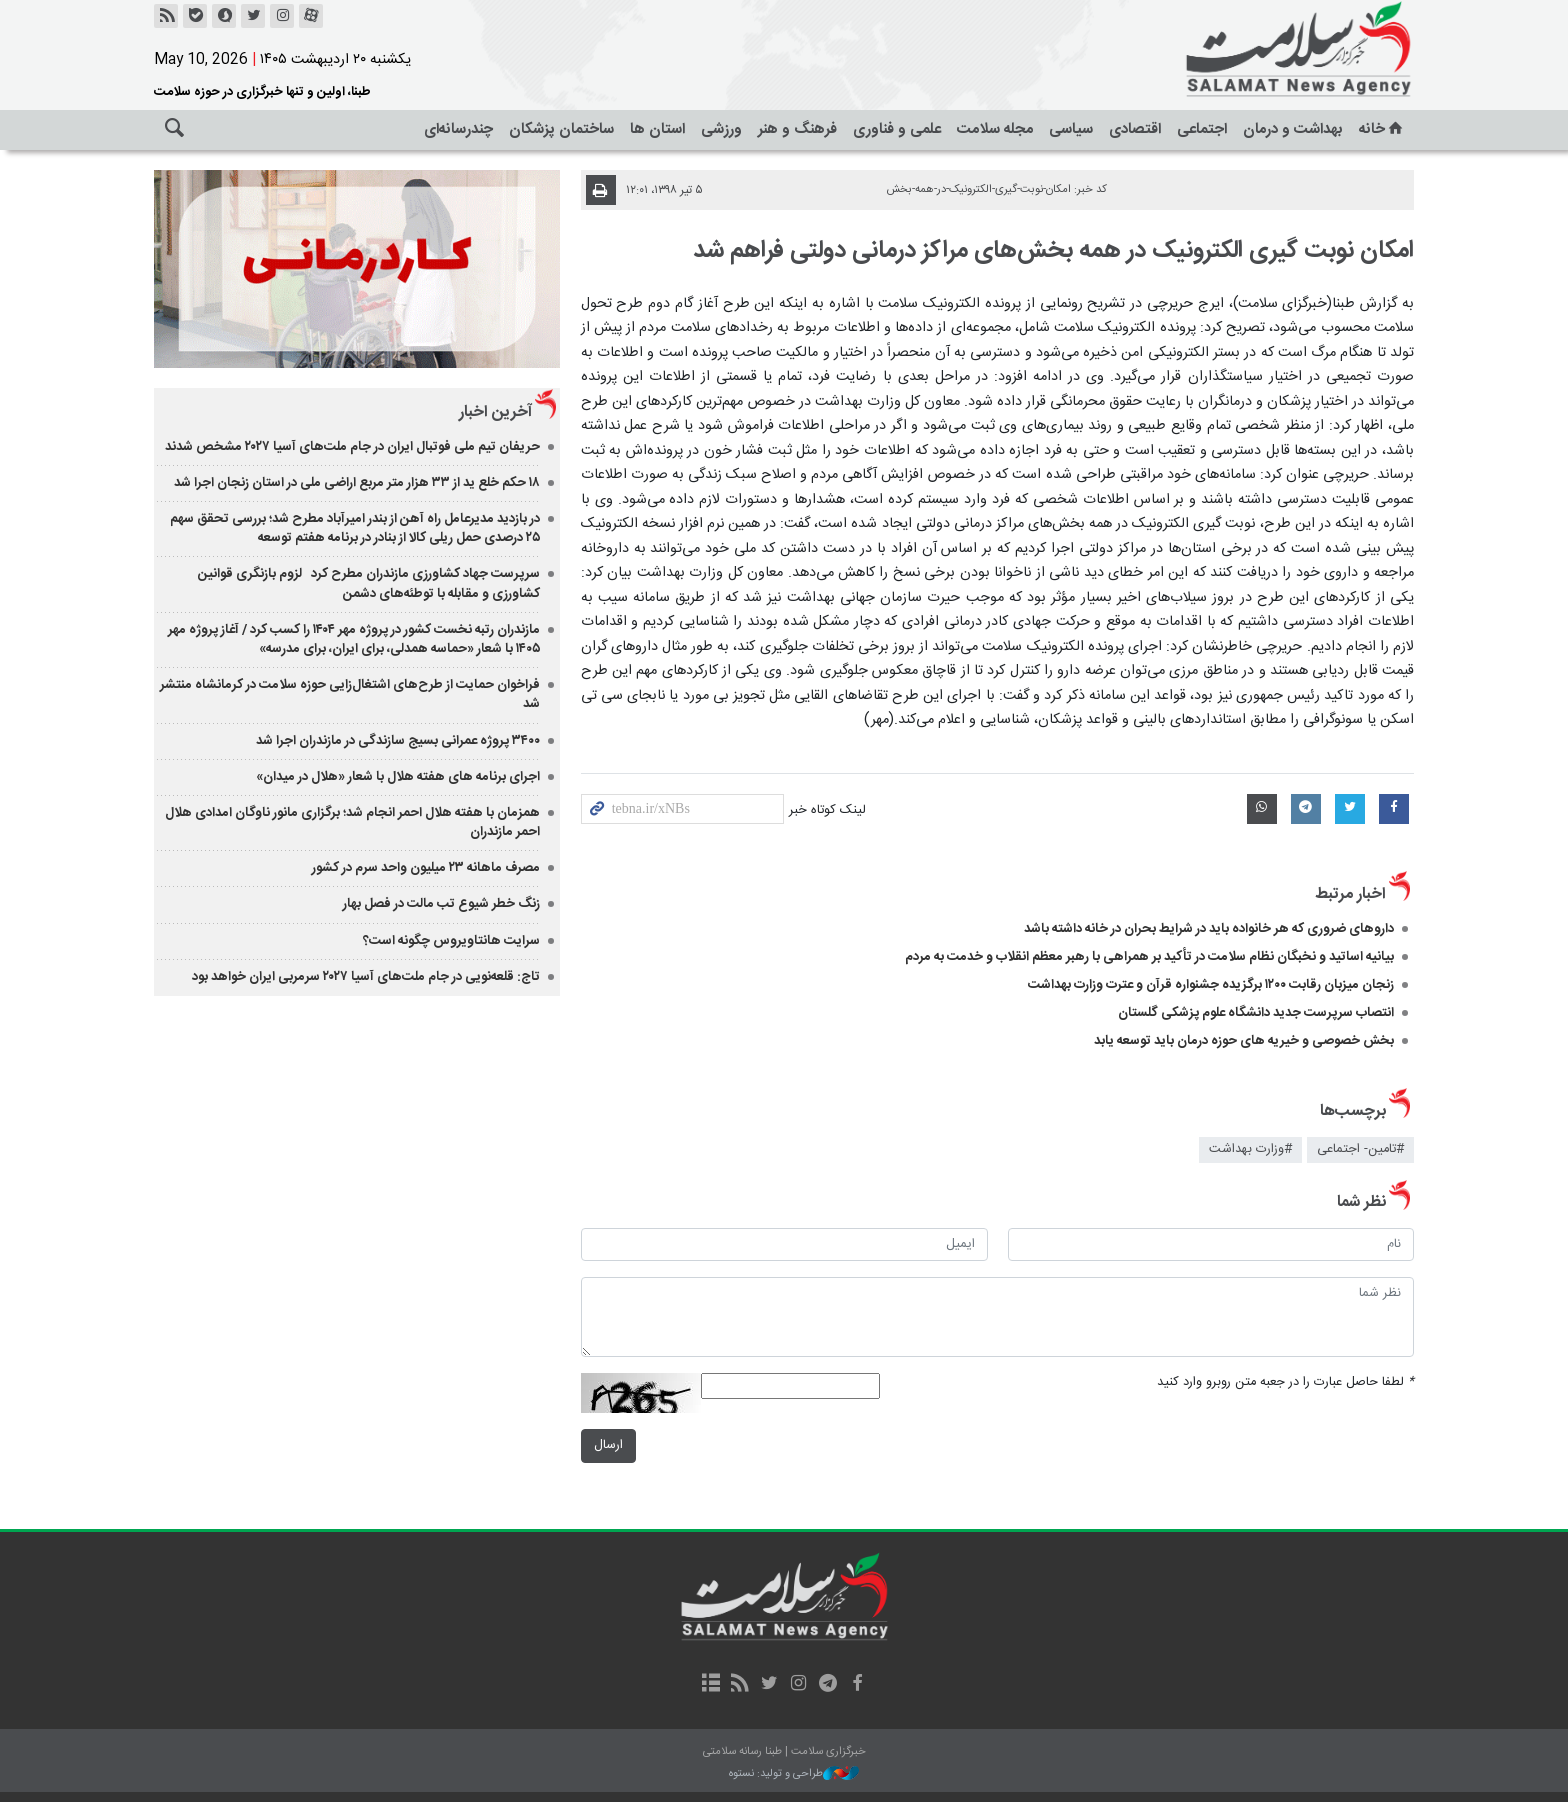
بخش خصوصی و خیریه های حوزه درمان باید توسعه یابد (1244, 1041)
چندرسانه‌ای (458, 129)
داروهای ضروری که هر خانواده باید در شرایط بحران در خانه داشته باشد (1209, 929)
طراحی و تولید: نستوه (794, 1774)
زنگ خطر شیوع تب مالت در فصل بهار (442, 904)
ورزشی (721, 129)
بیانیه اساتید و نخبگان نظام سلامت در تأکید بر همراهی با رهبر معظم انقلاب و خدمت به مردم (1149, 957)
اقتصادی (1135, 129)
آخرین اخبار (496, 412)
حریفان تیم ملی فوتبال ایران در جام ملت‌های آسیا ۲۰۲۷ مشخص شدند (353, 447)
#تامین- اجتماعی (1360, 1149)
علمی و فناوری (897, 129)
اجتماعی (1202, 129)
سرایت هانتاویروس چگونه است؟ (452, 941)
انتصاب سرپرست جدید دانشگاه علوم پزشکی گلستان (1256, 1013)
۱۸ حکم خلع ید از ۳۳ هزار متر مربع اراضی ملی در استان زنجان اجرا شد (356, 483)
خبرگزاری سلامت (1254, 50)
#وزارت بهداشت (1250, 1149)
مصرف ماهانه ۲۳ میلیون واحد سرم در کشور (427, 868)
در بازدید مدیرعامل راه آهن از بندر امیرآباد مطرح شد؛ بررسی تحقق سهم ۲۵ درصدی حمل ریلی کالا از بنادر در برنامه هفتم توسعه (356, 528)
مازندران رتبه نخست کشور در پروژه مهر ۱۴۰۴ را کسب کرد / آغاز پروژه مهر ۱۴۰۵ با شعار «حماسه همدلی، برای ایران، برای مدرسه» (355, 639)
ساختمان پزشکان (561, 129)
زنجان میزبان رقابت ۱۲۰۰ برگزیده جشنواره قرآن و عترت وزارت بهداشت (1211, 985)
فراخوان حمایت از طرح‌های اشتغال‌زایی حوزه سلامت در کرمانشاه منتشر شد (351, 694)
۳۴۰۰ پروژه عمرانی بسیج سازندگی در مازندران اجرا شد (399, 741)
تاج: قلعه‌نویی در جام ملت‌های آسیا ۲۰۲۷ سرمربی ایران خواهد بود (367, 977)
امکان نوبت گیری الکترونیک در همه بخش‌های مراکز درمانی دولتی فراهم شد (1053, 251)
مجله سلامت (995, 129)
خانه (1382, 129)
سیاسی (1071, 129)
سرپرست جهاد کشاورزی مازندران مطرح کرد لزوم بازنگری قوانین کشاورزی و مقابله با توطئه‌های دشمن (370, 583)
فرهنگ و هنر (797, 129)
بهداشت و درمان (1293, 129)
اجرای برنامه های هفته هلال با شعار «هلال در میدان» (399, 777)
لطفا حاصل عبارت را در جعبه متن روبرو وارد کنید (1285, 1382)
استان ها (657, 129)
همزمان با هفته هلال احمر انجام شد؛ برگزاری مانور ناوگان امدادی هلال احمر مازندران (353, 822)
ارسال (608, 1445)
